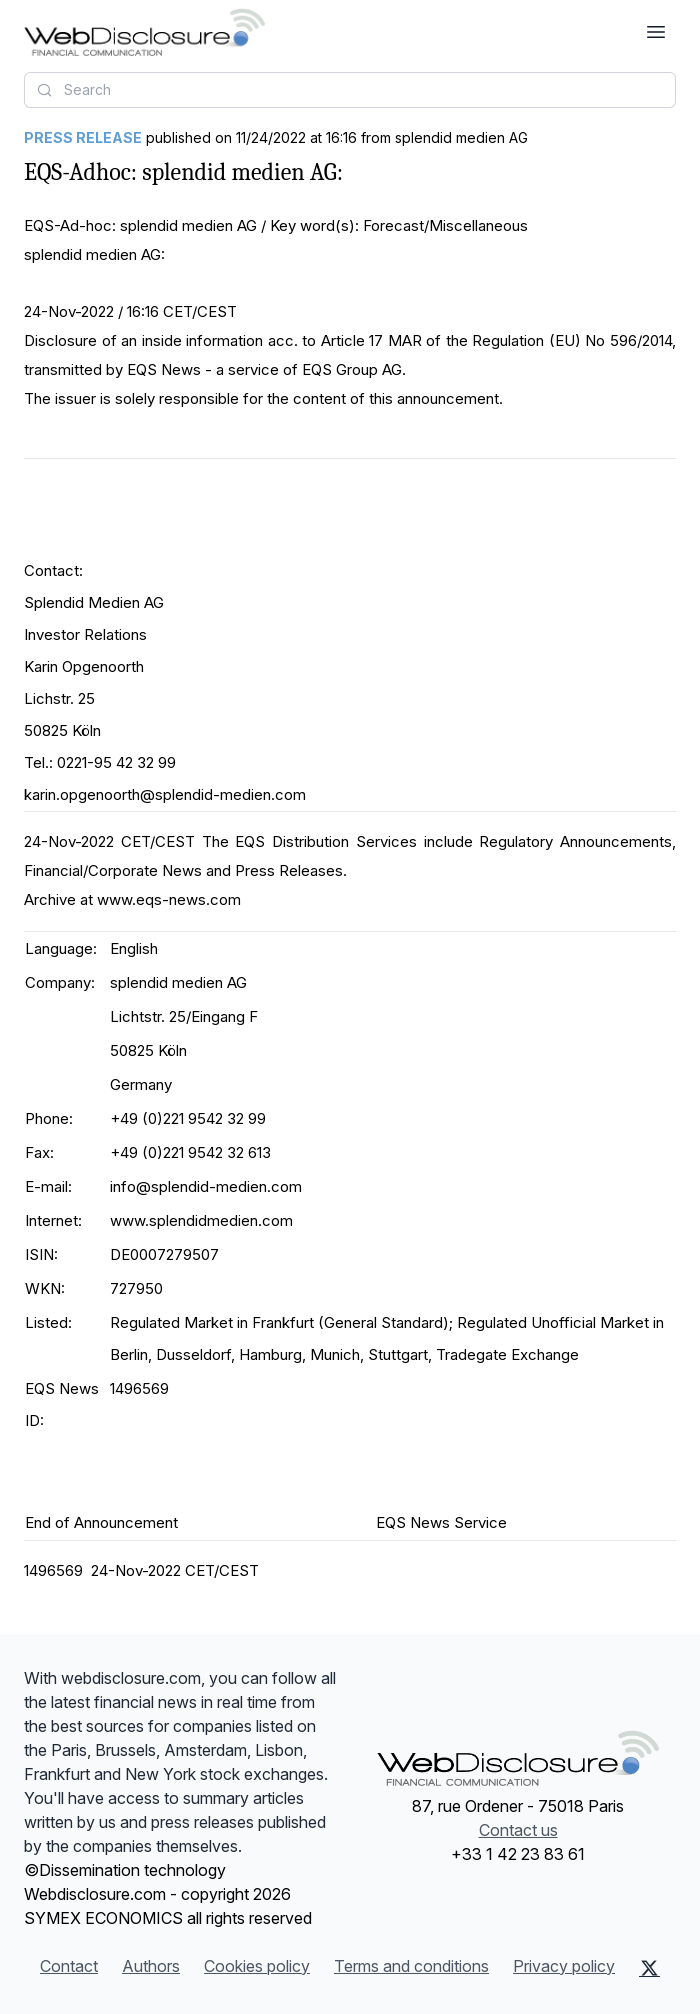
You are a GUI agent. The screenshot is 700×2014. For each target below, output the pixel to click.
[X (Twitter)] (649, 1968)
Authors (151, 1966)
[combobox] (350, 90)
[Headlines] (144, 32)
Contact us (518, 1830)
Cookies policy (257, 1966)
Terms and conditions (411, 1966)
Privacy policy (564, 1966)
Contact (69, 1966)
